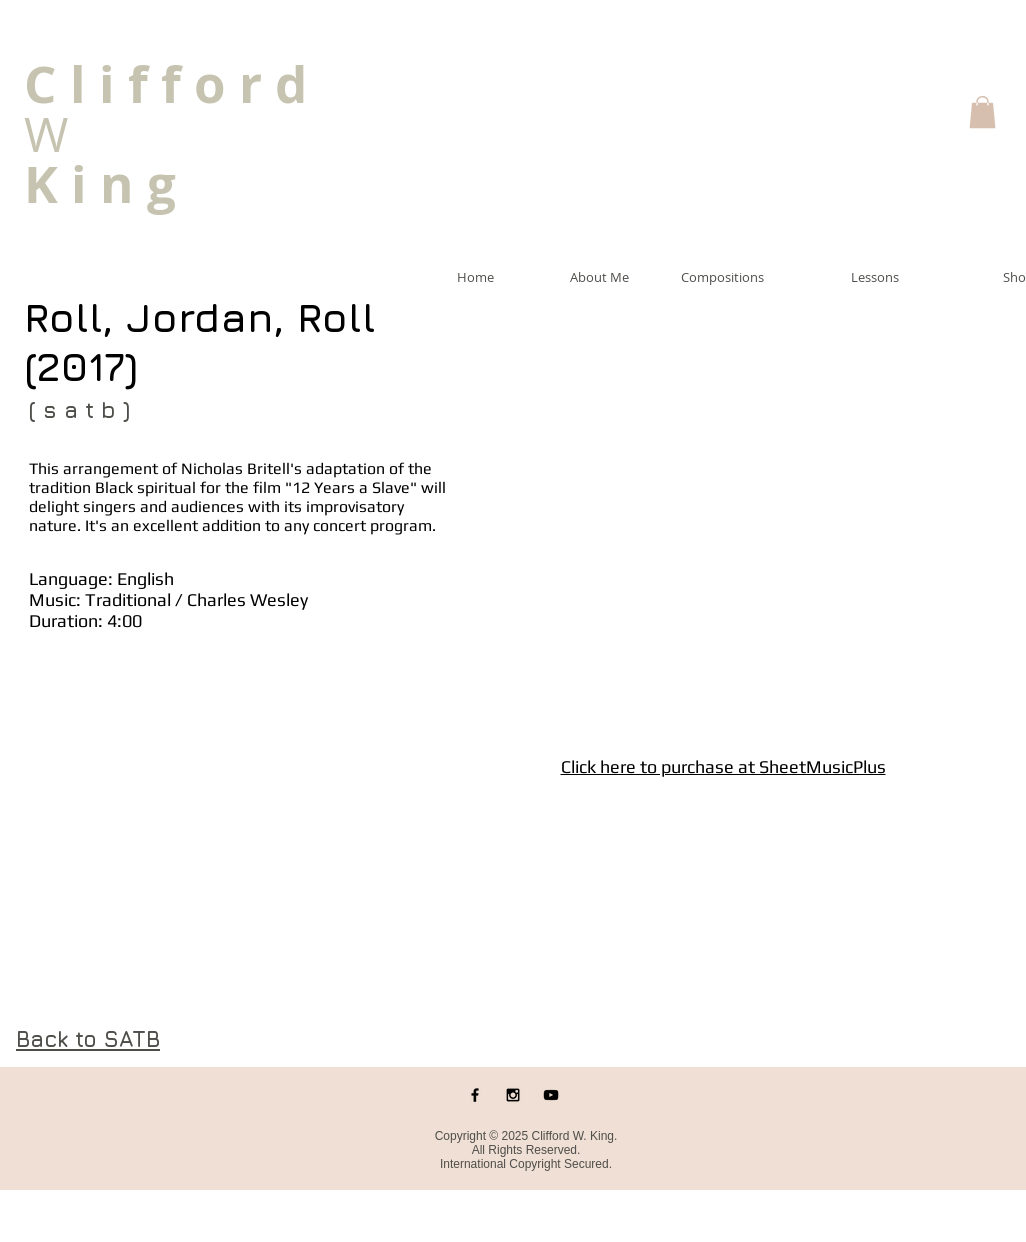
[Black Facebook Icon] (475, 1095)
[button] (982, 112)
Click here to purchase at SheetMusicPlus (723, 766)
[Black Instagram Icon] (513, 1095)
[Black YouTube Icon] (551, 1095)
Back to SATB (88, 1039)
